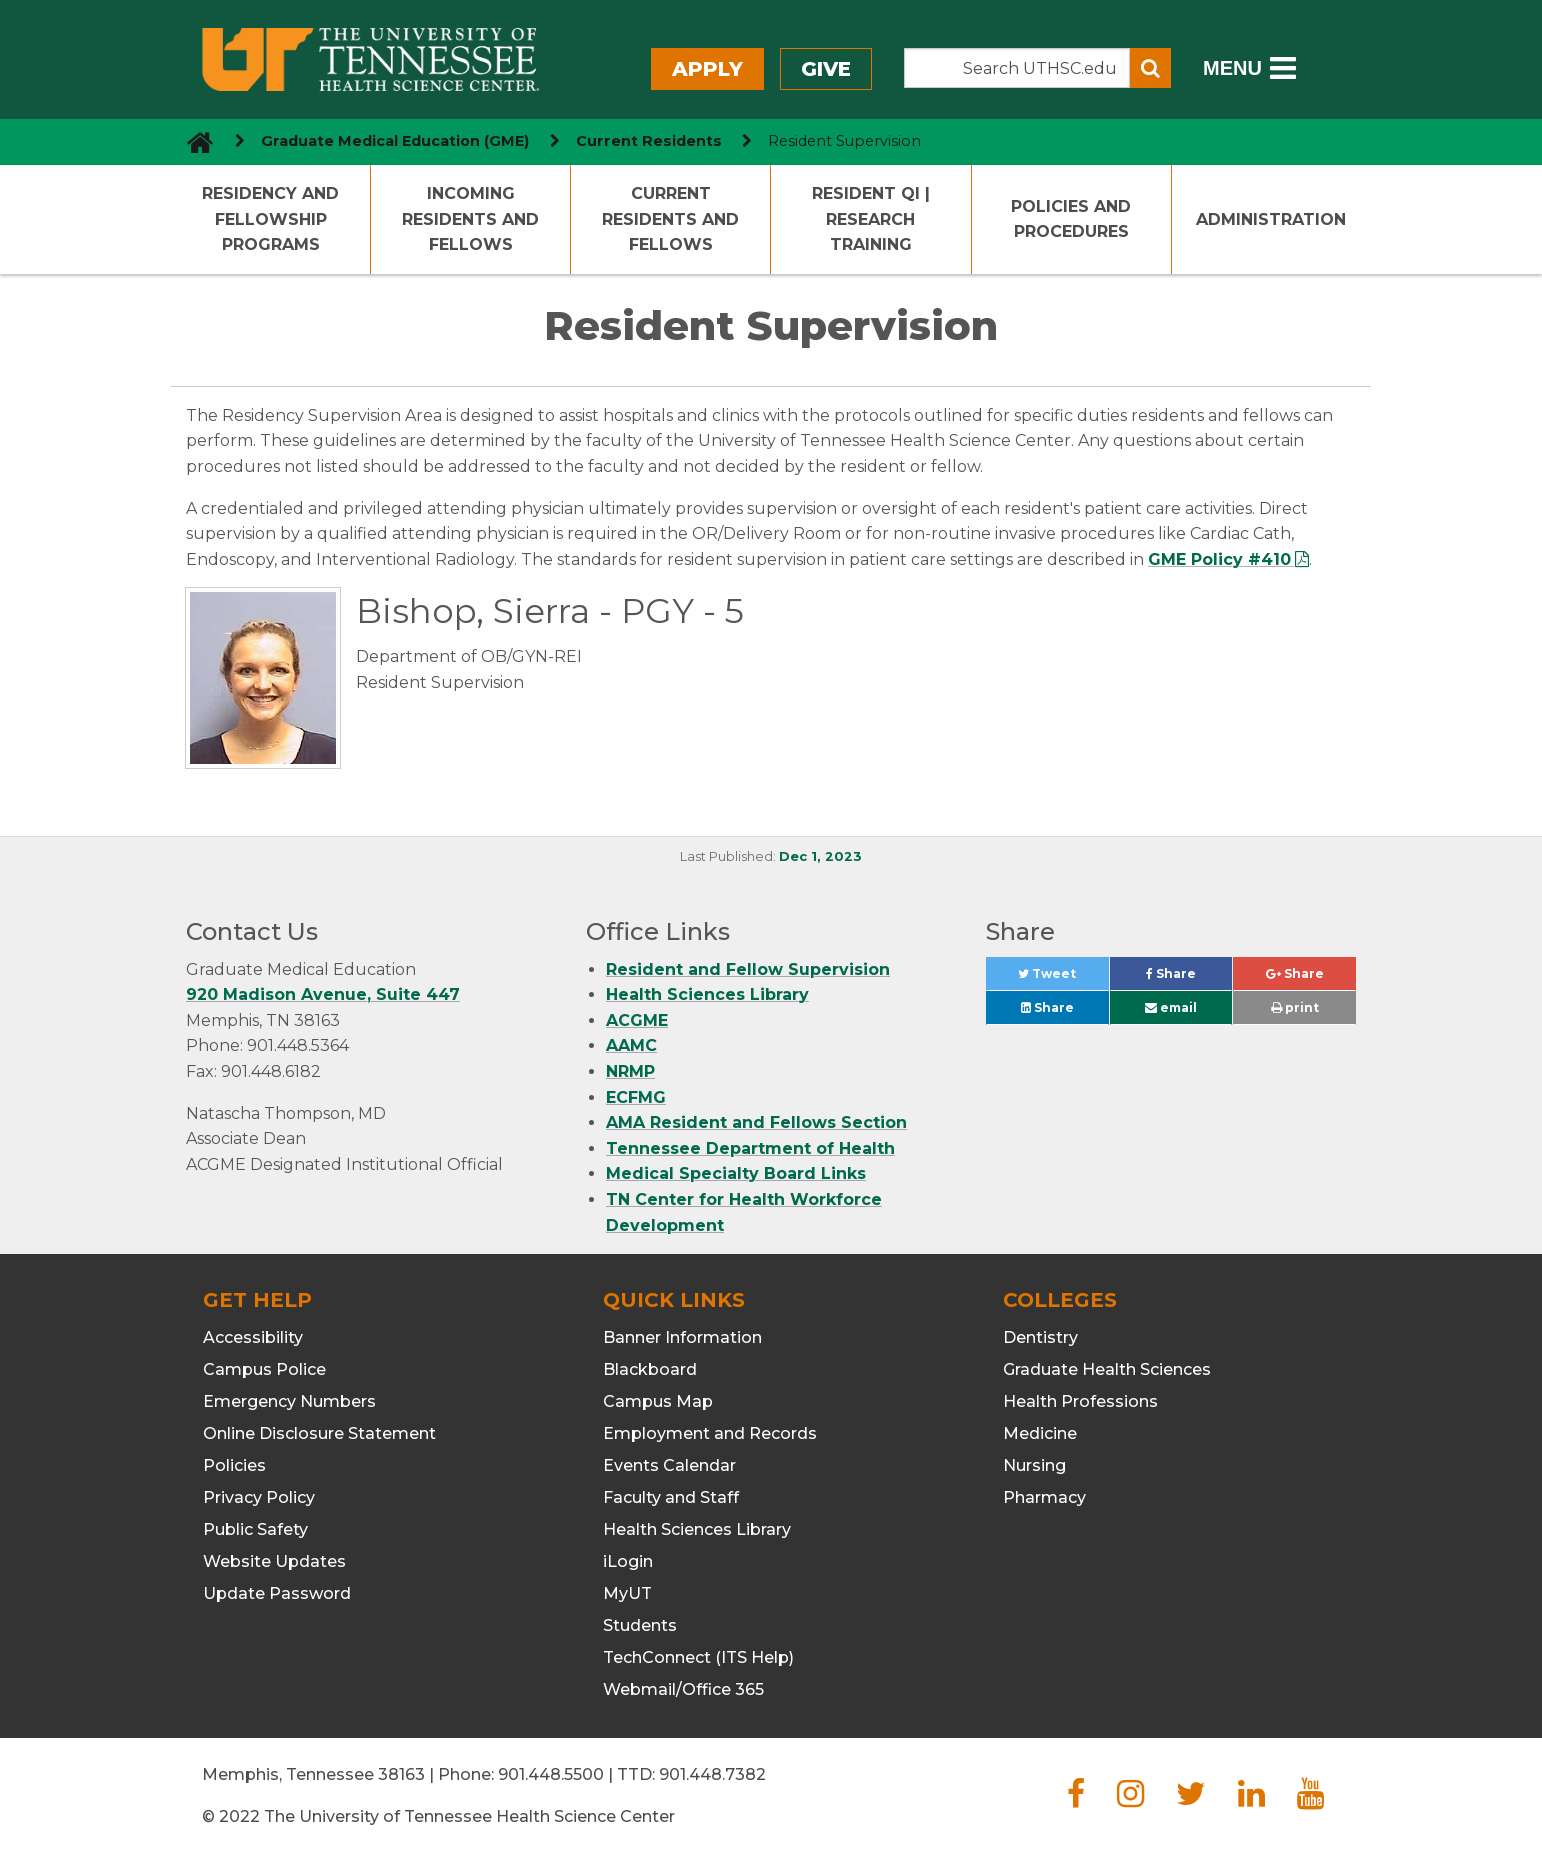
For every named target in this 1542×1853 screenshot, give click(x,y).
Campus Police (264, 1369)
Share (1189, 978)
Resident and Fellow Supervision (748, 969)
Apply (707, 69)
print (1295, 1007)
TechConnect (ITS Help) (698, 1657)
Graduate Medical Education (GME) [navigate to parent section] (395, 141)
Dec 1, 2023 (820, 856)
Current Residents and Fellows (670, 219)
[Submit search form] (1150, 68)
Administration (1271, 219)
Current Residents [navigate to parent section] (649, 141)
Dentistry (1040, 1337)
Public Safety (255, 1529)
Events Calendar (669, 1465)
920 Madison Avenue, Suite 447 (323, 994)
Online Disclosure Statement (319, 1433)
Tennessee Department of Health (750, 1148)
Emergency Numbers (289, 1401)
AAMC (631, 1045)
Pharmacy (1044, 1497)
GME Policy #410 (1219, 559)
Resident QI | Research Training (871, 219)
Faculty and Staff (671, 1497)
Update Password (277, 1593)
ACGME (637, 1020)
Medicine (1040, 1433)
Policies (234, 1465)
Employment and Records (710, 1433)
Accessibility (253, 1337)
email (1171, 1007)
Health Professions (1080, 1401)
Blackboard (650, 1369)
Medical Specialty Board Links (736, 1173)
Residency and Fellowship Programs (270, 219)
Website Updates (274, 1561)
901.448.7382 (712, 1774)
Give (826, 69)
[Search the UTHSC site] (1017, 68)
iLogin (628, 1561)
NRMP (630, 1071)
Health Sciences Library (707, 994)
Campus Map (658, 1401)
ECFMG (636, 1097)
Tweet (1063, 978)
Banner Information (682, 1337)
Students (640, 1625)
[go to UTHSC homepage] (192, 141)
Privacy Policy (259, 1497)
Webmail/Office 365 (683, 1689)
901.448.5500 (551, 1774)
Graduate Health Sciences (1107, 1369)
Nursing (1034, 1465)
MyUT (627, 1593)
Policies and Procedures (1071, 219)
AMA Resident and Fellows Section (756, 1122)
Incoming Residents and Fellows (470, 219)
